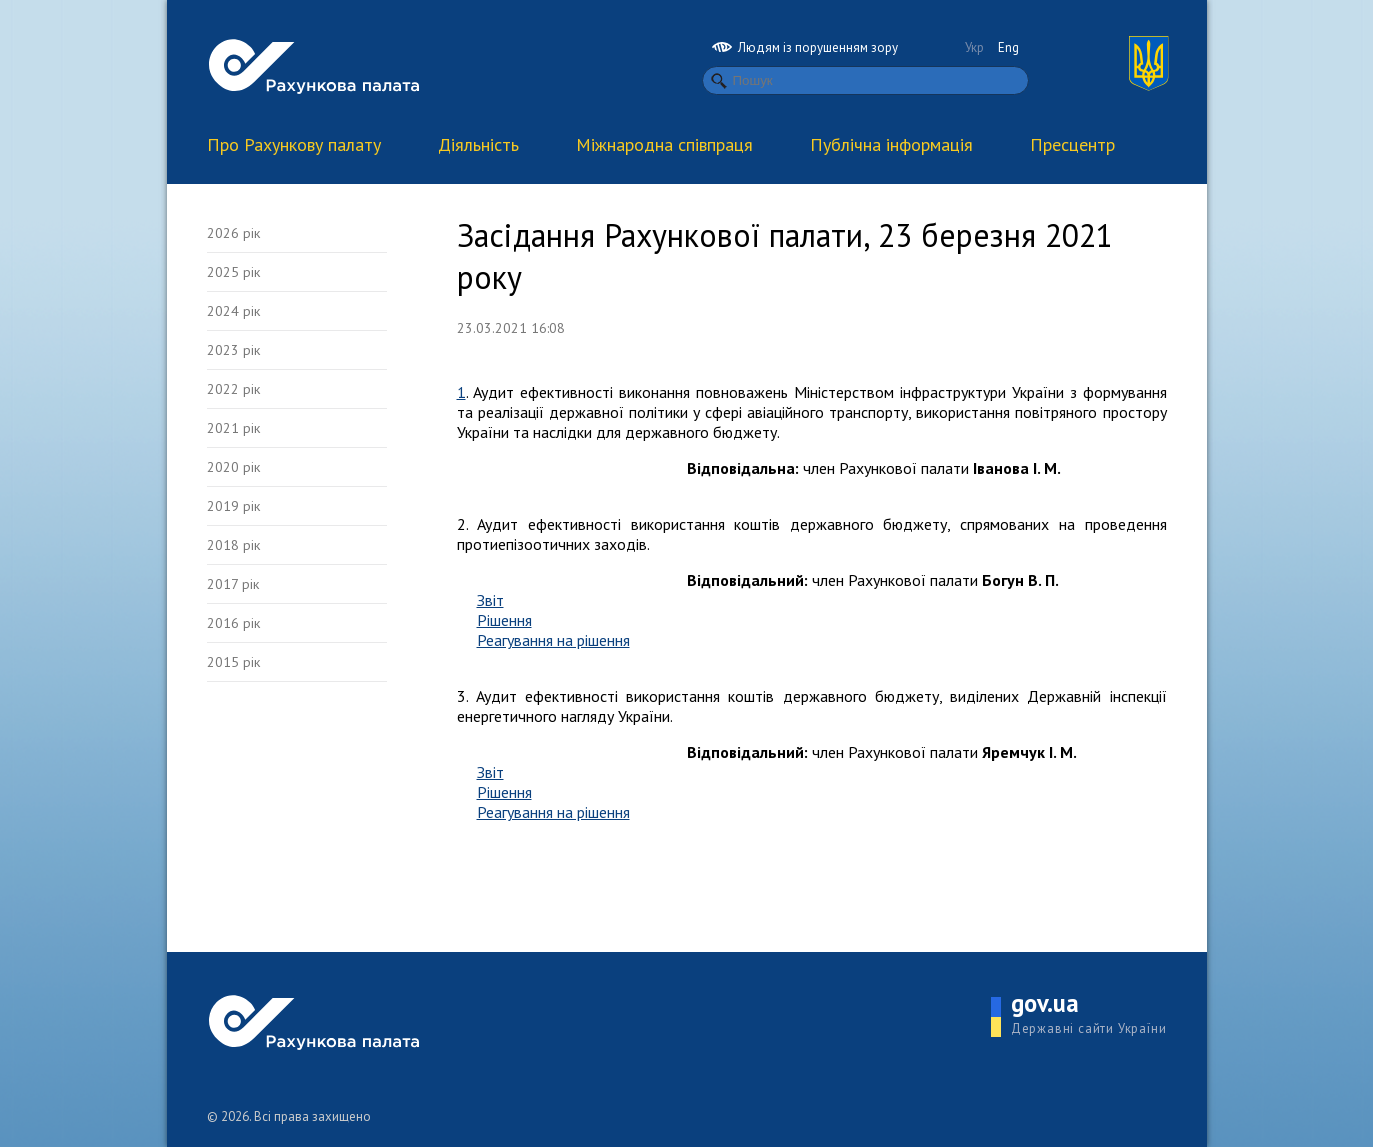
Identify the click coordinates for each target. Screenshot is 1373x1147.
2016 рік (233, 623)
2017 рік (233, 584)
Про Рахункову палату (294, 144)
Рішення (504, 620)
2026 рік (233, 233)
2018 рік (233, 545)
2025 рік (233, 272)
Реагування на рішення (553, 640)
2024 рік (233, 311)
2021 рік (233, 428)
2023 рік (233, 350)
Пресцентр (1072, 144)
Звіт (490, 600)
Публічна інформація (891, 144)
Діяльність (478, 144)
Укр (974, 47)
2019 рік (233, 506)
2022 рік (233, 389)
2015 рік (233, 662)
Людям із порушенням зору (805, 47)
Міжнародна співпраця (664, 144)
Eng (1008, 47)
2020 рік (233, 467)
